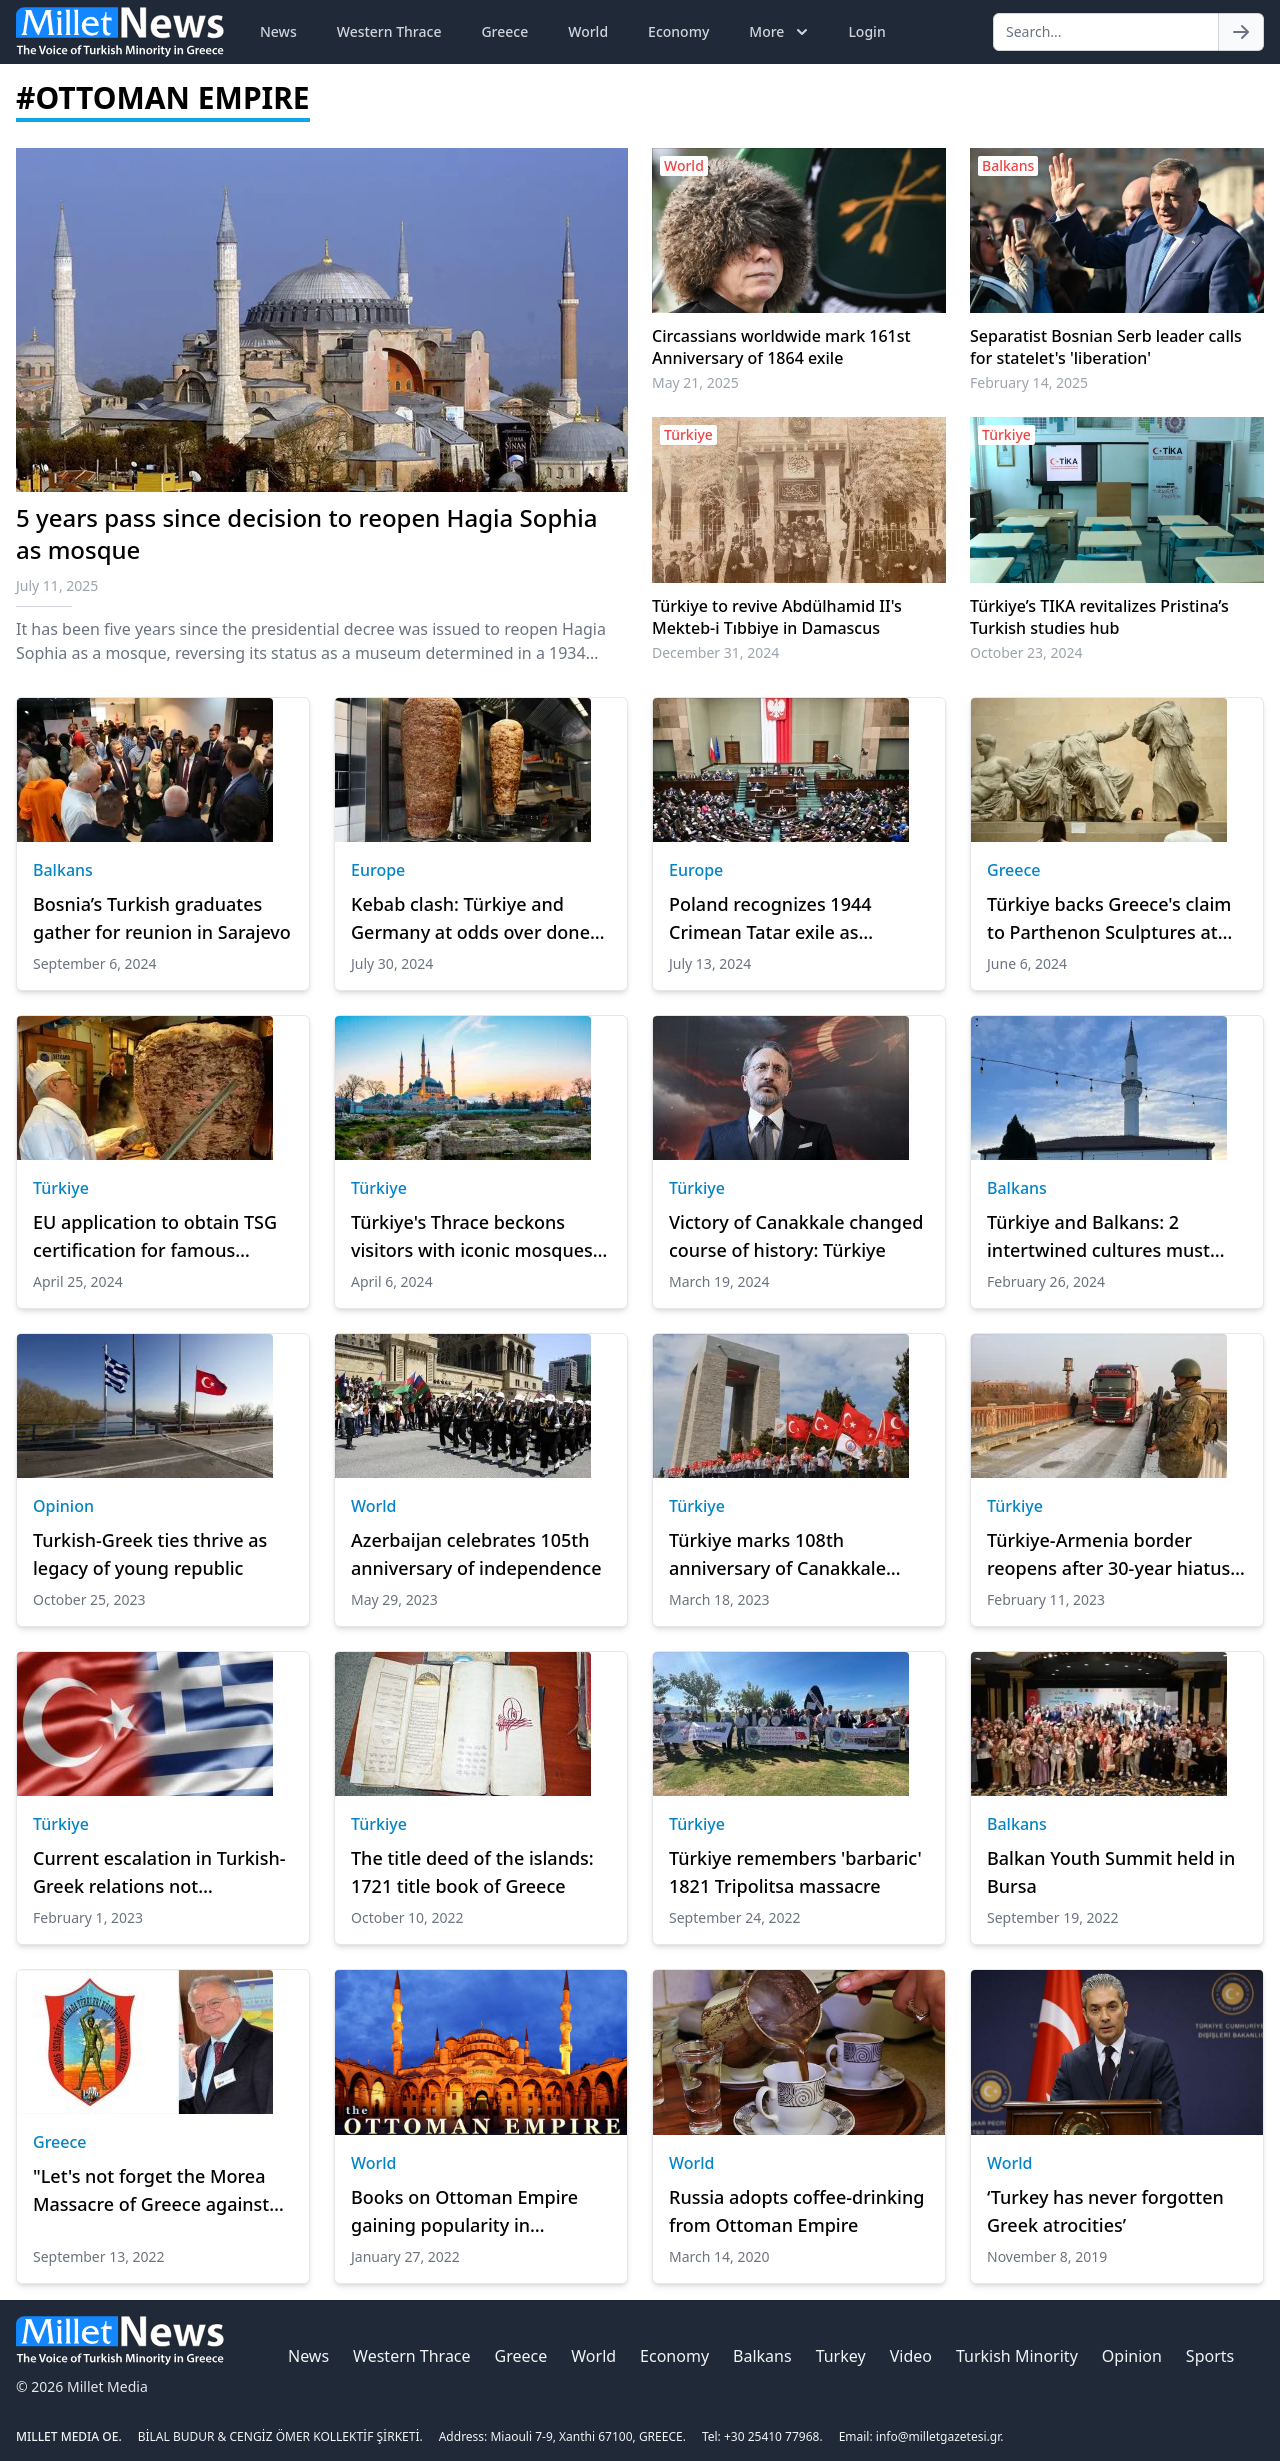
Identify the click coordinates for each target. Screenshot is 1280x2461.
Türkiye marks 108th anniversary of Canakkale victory (777, 1555)
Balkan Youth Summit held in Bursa (1111, 1872)
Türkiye (61, 1188)
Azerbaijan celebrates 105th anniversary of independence (476, 1554)
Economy (678, 31)
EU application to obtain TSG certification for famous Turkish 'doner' (155, 1237)
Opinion (63, 1506)
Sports (1210, 2356)
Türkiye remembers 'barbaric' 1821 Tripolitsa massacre (795, 1872)
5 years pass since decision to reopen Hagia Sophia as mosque (307, 533)
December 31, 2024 (715, 652)
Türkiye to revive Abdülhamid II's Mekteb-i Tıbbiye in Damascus (777, 617)
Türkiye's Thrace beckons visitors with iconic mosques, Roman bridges (474, 1237)
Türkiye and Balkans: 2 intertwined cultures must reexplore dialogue (1098, 1237)
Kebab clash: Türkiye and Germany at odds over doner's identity (481, 919)
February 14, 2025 (1029, 382)
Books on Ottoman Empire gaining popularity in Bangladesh (464, 2212)
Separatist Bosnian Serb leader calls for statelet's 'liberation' (1106, 347)
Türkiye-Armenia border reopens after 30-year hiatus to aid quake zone (1108, 1555)
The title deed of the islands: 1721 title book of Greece (472, 1872)
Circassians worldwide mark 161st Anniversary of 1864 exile (781, 347)
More (780, 32)
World (588, 31)
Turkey (841, 2356)
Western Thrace (389, 31)
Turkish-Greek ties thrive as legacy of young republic (150, 1554)
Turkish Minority (1017, 2356)
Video (911, 2356)
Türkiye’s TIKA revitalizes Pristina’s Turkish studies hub (1099, 617)
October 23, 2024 (1026, 652)
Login (866, 31)
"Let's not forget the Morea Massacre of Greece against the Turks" (151, 2191)
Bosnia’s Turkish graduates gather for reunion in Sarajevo (162, 918)
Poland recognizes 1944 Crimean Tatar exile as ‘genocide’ (770, 919)
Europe (378, 870)
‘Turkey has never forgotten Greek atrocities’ (1105, 2211)
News (278, 31)
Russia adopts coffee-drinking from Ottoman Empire (796, 2211)
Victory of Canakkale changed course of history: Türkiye (796, 1236)
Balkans (63, 870)
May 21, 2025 (695, 382)
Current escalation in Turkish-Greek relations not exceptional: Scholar (159, 1873)
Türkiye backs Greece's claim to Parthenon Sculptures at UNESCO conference (1109, 919)
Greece (504, 31)
